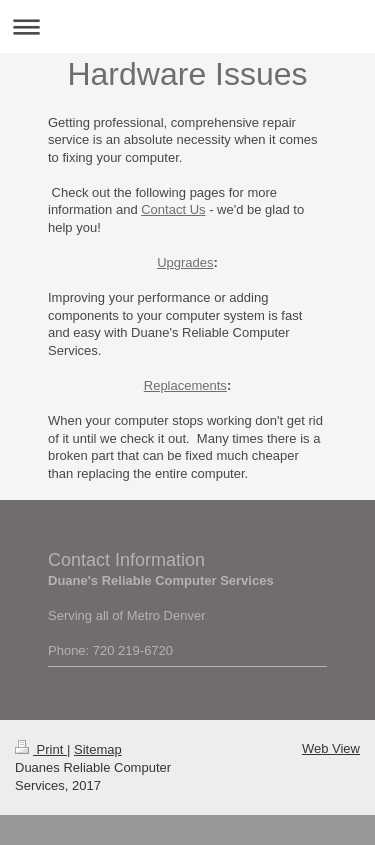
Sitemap (98, 749)
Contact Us (173, 209)
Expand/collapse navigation (187, 26)
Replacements (185, 385)
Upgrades (185, 262)
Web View (331, 748)
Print (41, 749)
